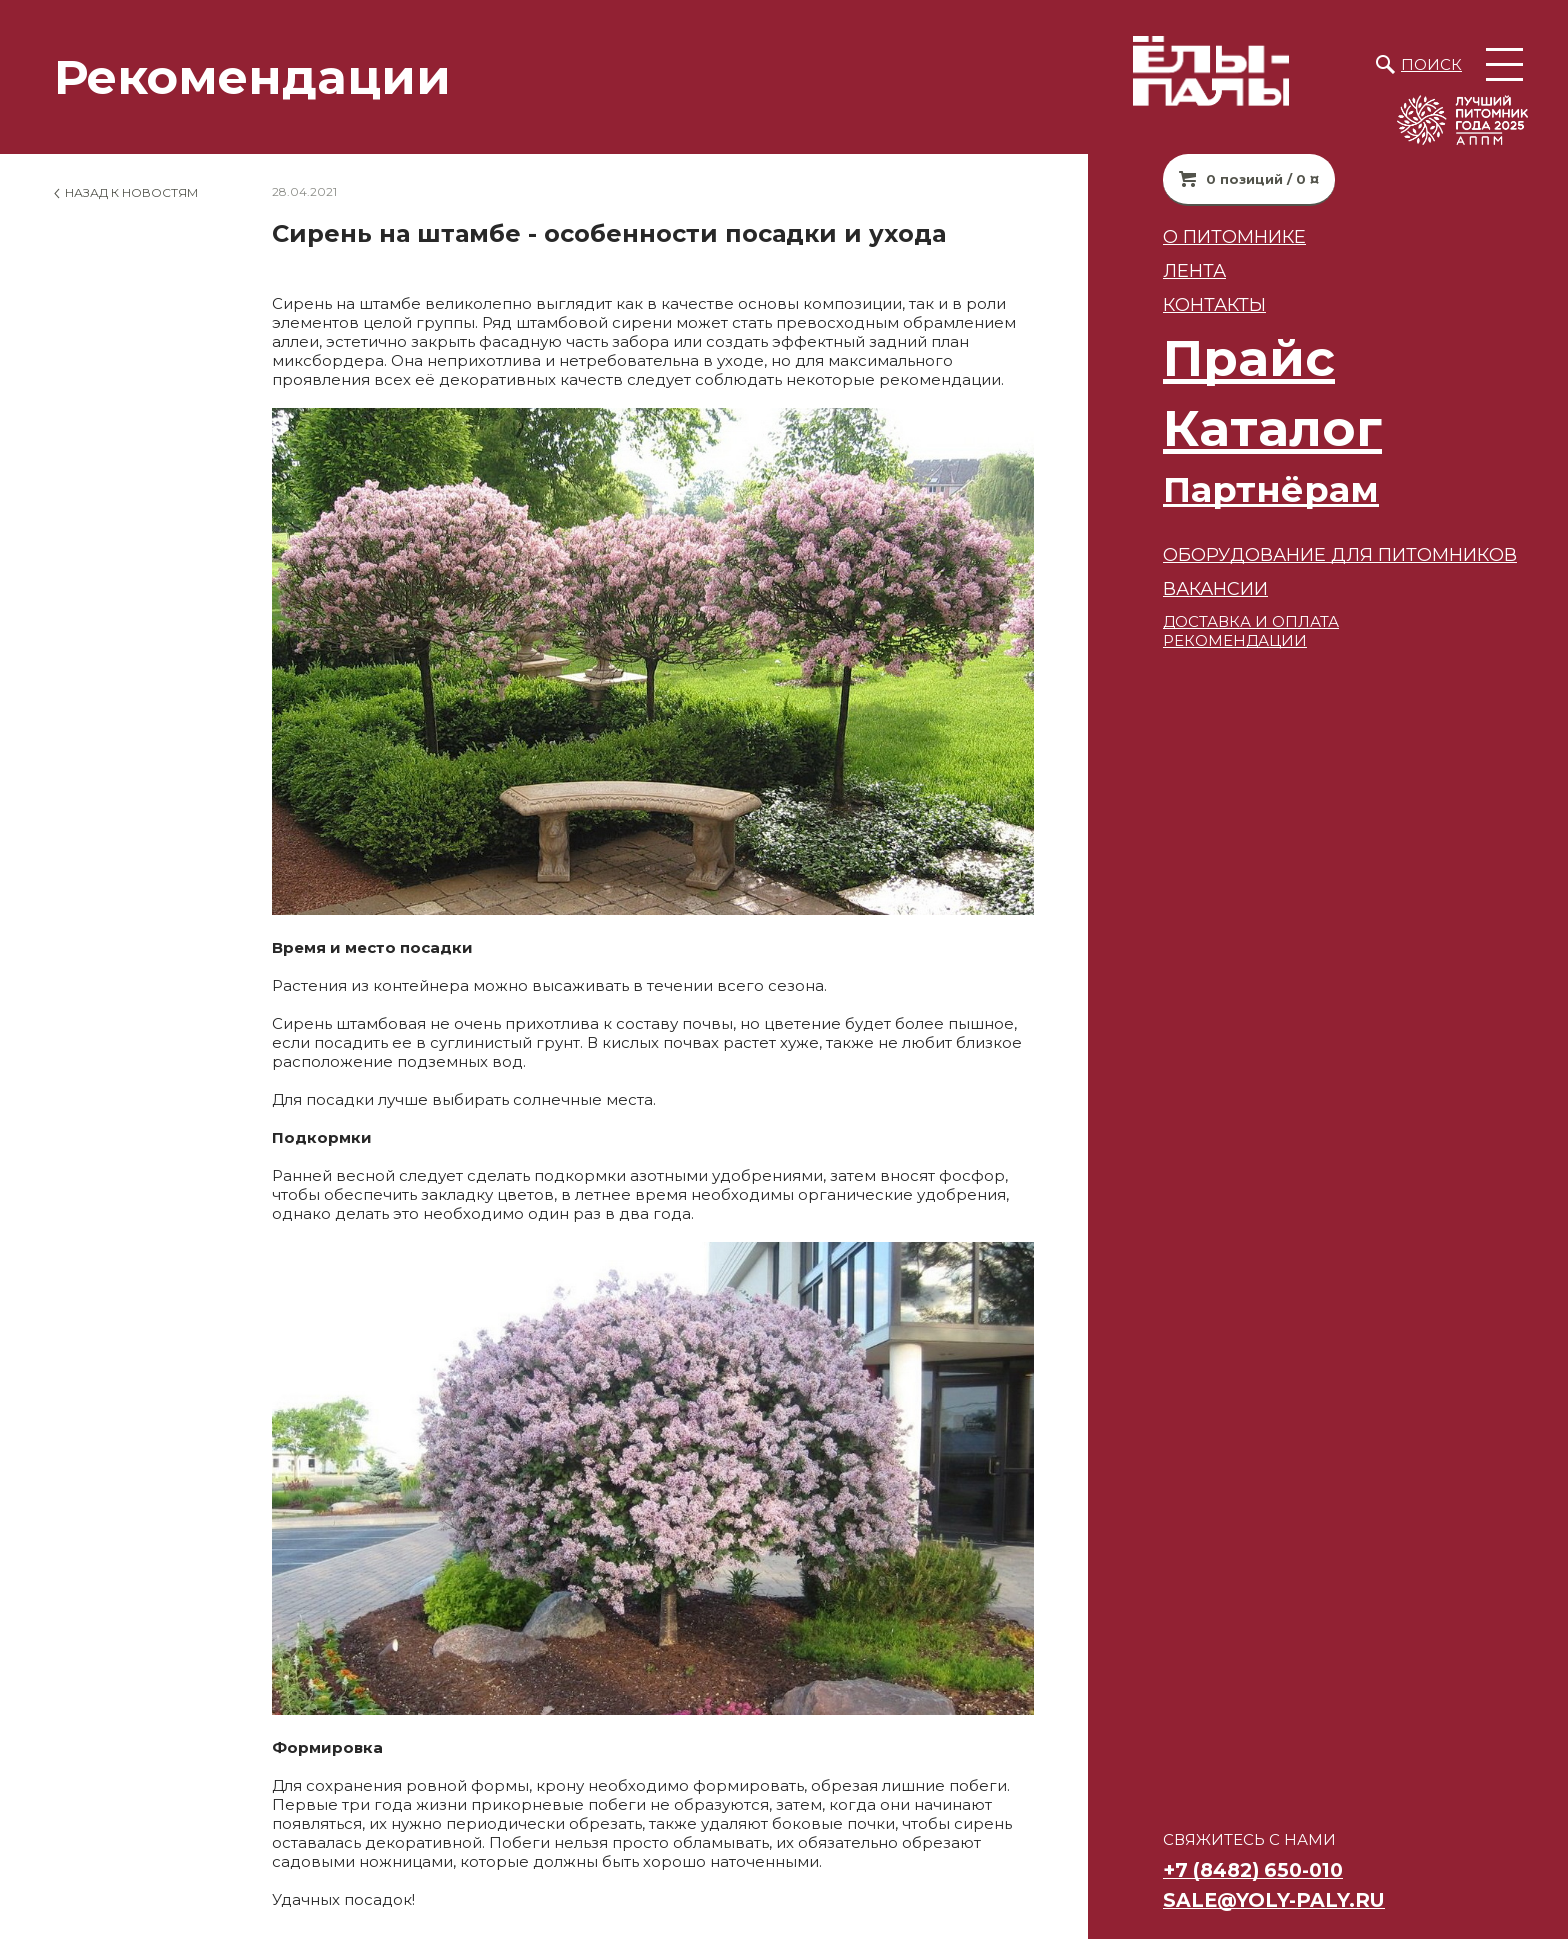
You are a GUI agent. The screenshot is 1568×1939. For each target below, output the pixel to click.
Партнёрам (1271, 489)
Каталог (1272, 428)
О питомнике (1234, 236)
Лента (1194, 270)
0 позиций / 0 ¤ (1262, 179)
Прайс (1249, 358)
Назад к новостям (131, 192)
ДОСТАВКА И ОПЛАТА (1251, 621)
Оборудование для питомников (1340, 554)
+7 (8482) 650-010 (1253, 1870)
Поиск (1431, 64)
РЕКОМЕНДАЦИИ (1235, 640)
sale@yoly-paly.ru (1274, 1900)
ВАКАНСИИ (1215, 588)
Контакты (1214, 304)
